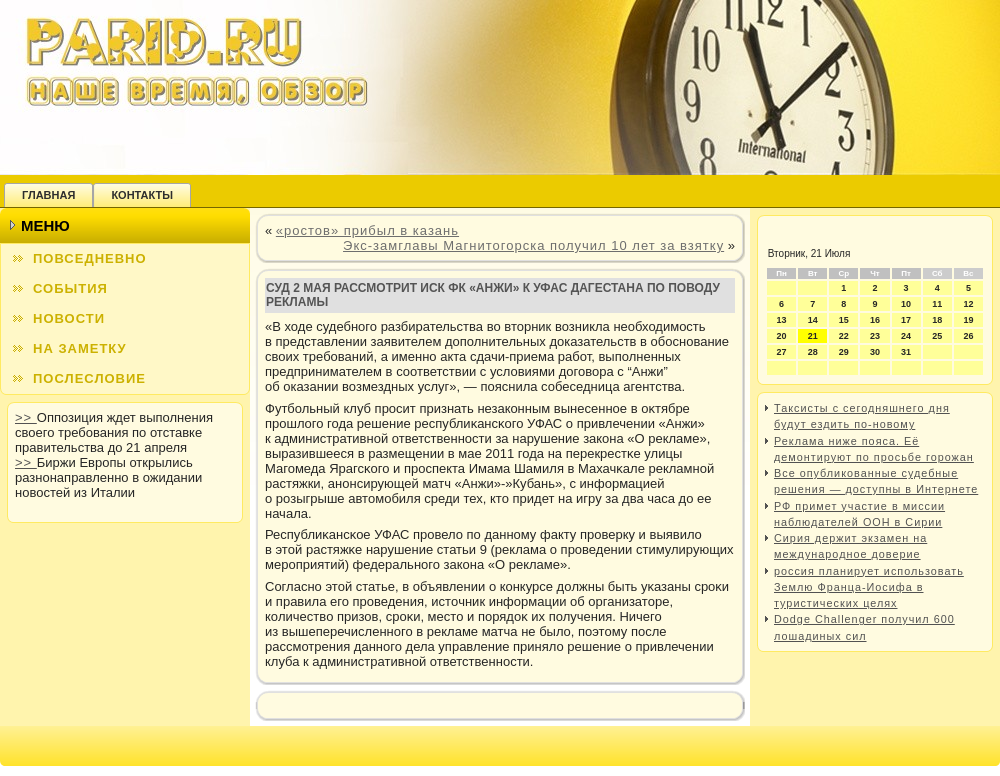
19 (968, 320)
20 (782, 336)
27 (782, 352)
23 (875, 336)
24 (906, 336)
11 (937, 304)
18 (937, 320)
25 (937, 336)
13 (782, 320)
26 (968, 336)
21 (813, 336)
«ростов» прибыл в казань (367, 230)
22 (844, 336)
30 (875, 352)
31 (906, 352)
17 (906, 320)
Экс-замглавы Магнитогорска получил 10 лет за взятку (533, 245)
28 (813, 352)
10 (906, 304)
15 (844, 320)
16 (875, 320)
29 (844, 352)
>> (26, 417)
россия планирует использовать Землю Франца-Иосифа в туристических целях (869, 587)
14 (813, 320)
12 (968, 304)
